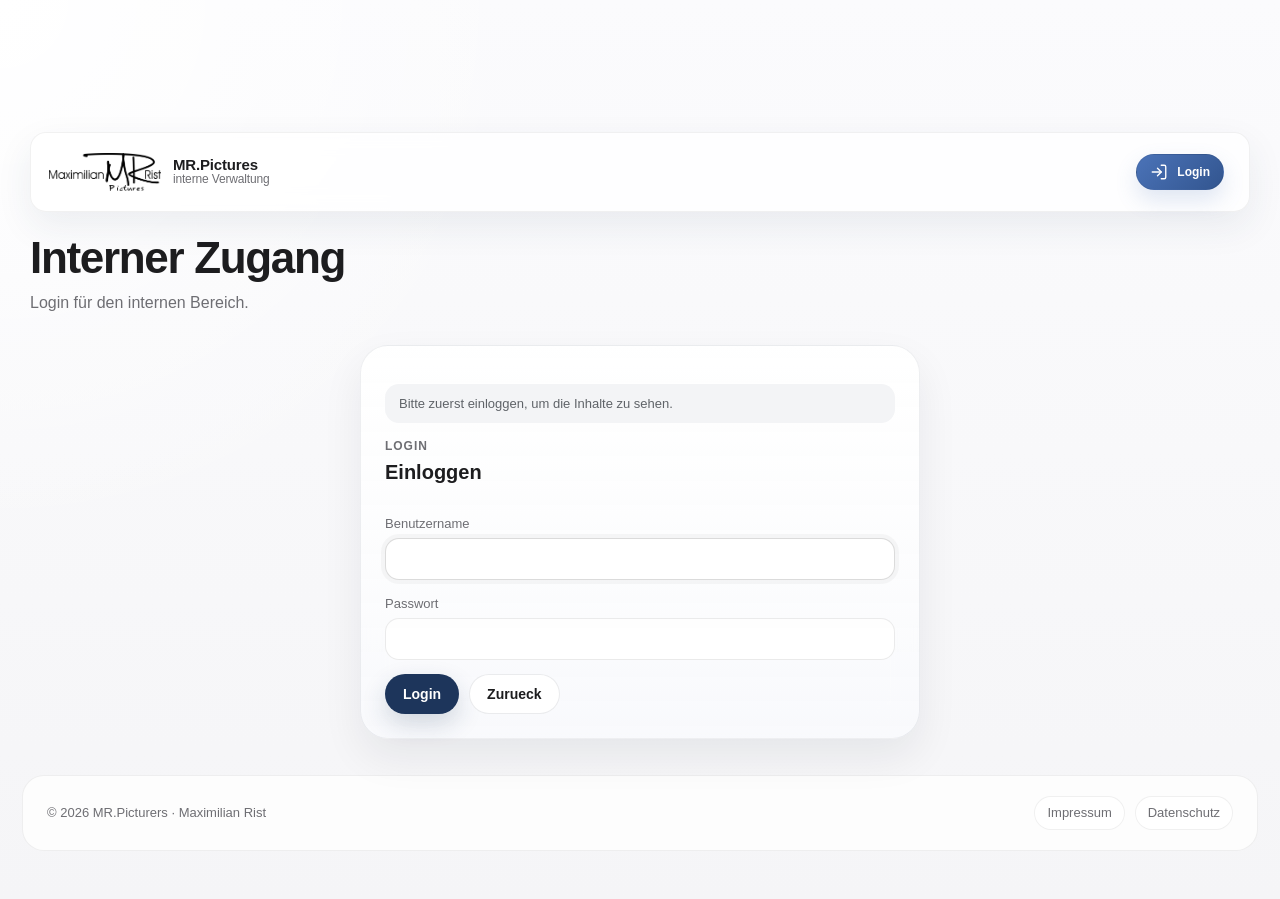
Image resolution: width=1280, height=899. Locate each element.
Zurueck (514, 694)
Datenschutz (1184, 812)
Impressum (1079, 812)
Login (1180, 172)
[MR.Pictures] (159, 172)
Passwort (411, 603)
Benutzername (427, 523)
